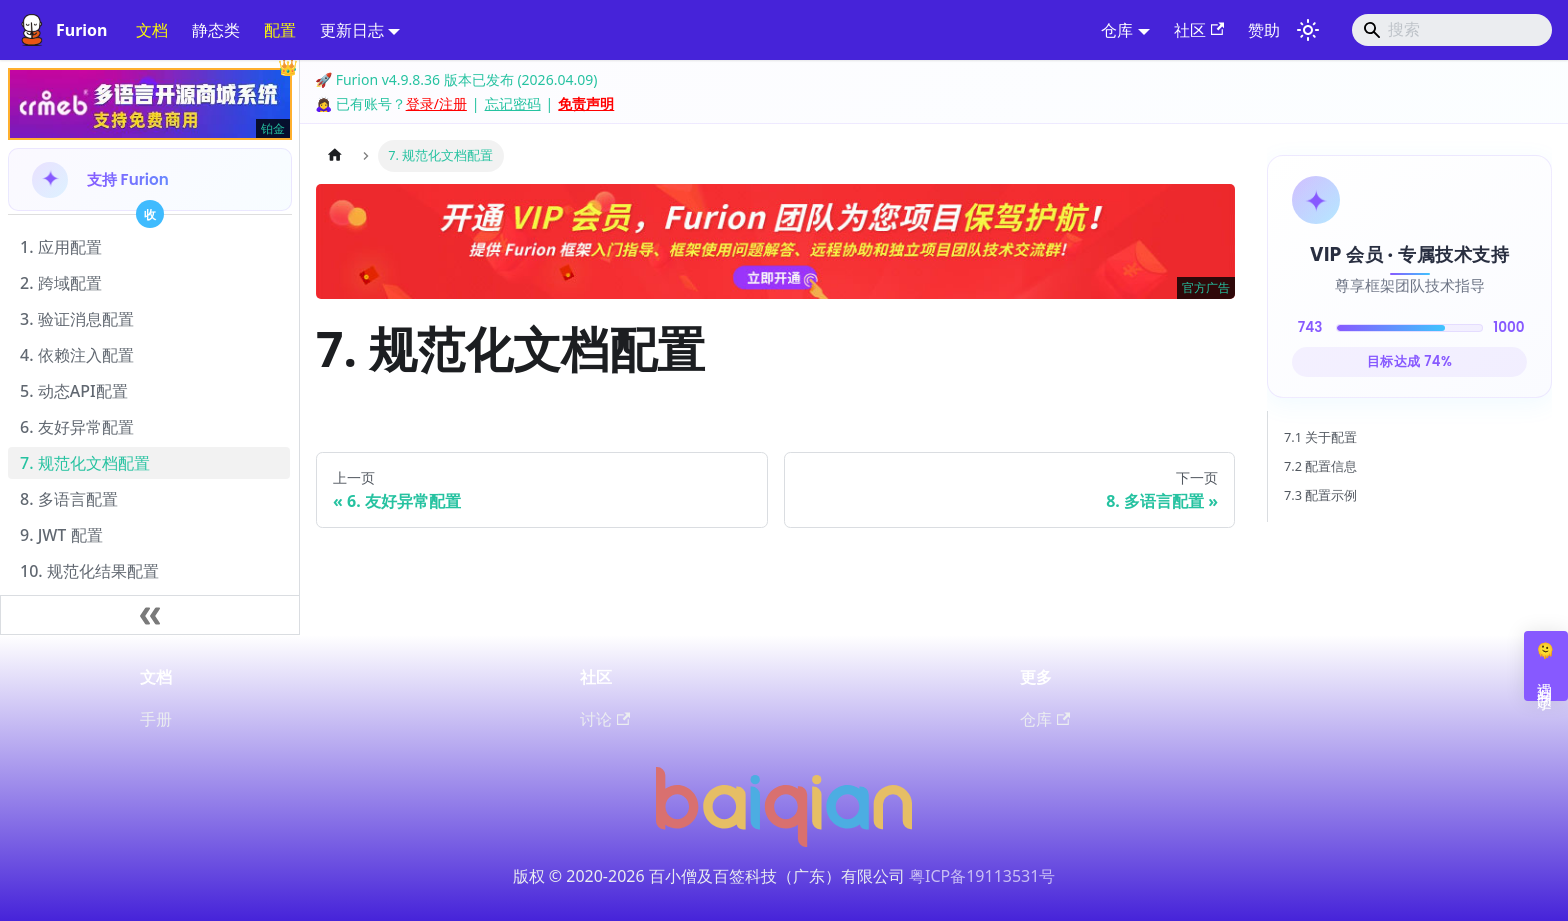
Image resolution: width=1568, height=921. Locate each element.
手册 (156, 719)
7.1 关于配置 (1320, 437)
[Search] (1452, 30)
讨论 (605, 719)
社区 (1199, 30)
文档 (152, 30)
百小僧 (673, 876)
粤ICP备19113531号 (982, 876)
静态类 (216, 30)
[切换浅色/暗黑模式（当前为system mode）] (1308, 30)
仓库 (1045, 719)
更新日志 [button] (352, 30)
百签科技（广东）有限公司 (809, 876)
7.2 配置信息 (1320, 466)
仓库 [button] (1117, 30)
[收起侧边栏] (150, 615)
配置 (280, 30)
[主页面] (335, 155)
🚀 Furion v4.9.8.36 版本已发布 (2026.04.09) (456, 79)
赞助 (1264, 30)
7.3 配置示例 (1320, 495)
